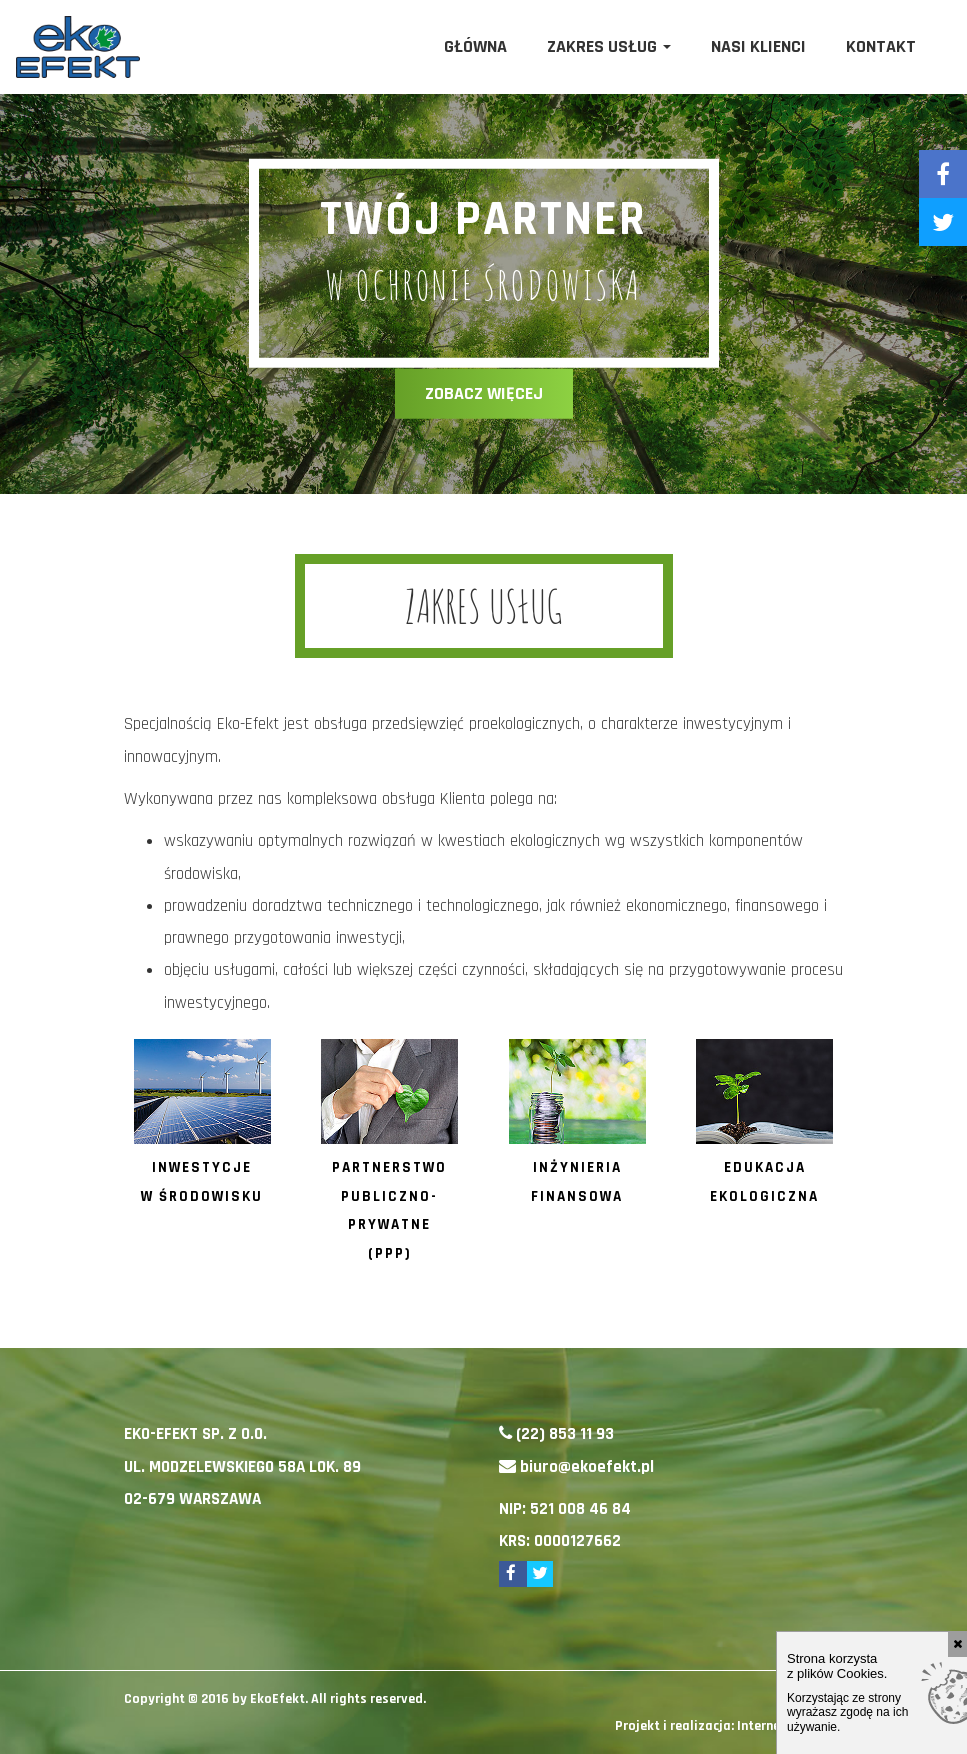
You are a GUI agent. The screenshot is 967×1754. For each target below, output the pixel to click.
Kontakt (881, 46)
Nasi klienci (758, 46)
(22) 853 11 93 (565, 1434)
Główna (475, 46)
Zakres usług (609, 46)
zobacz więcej (484, 393)
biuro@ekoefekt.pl (587, 1467)
